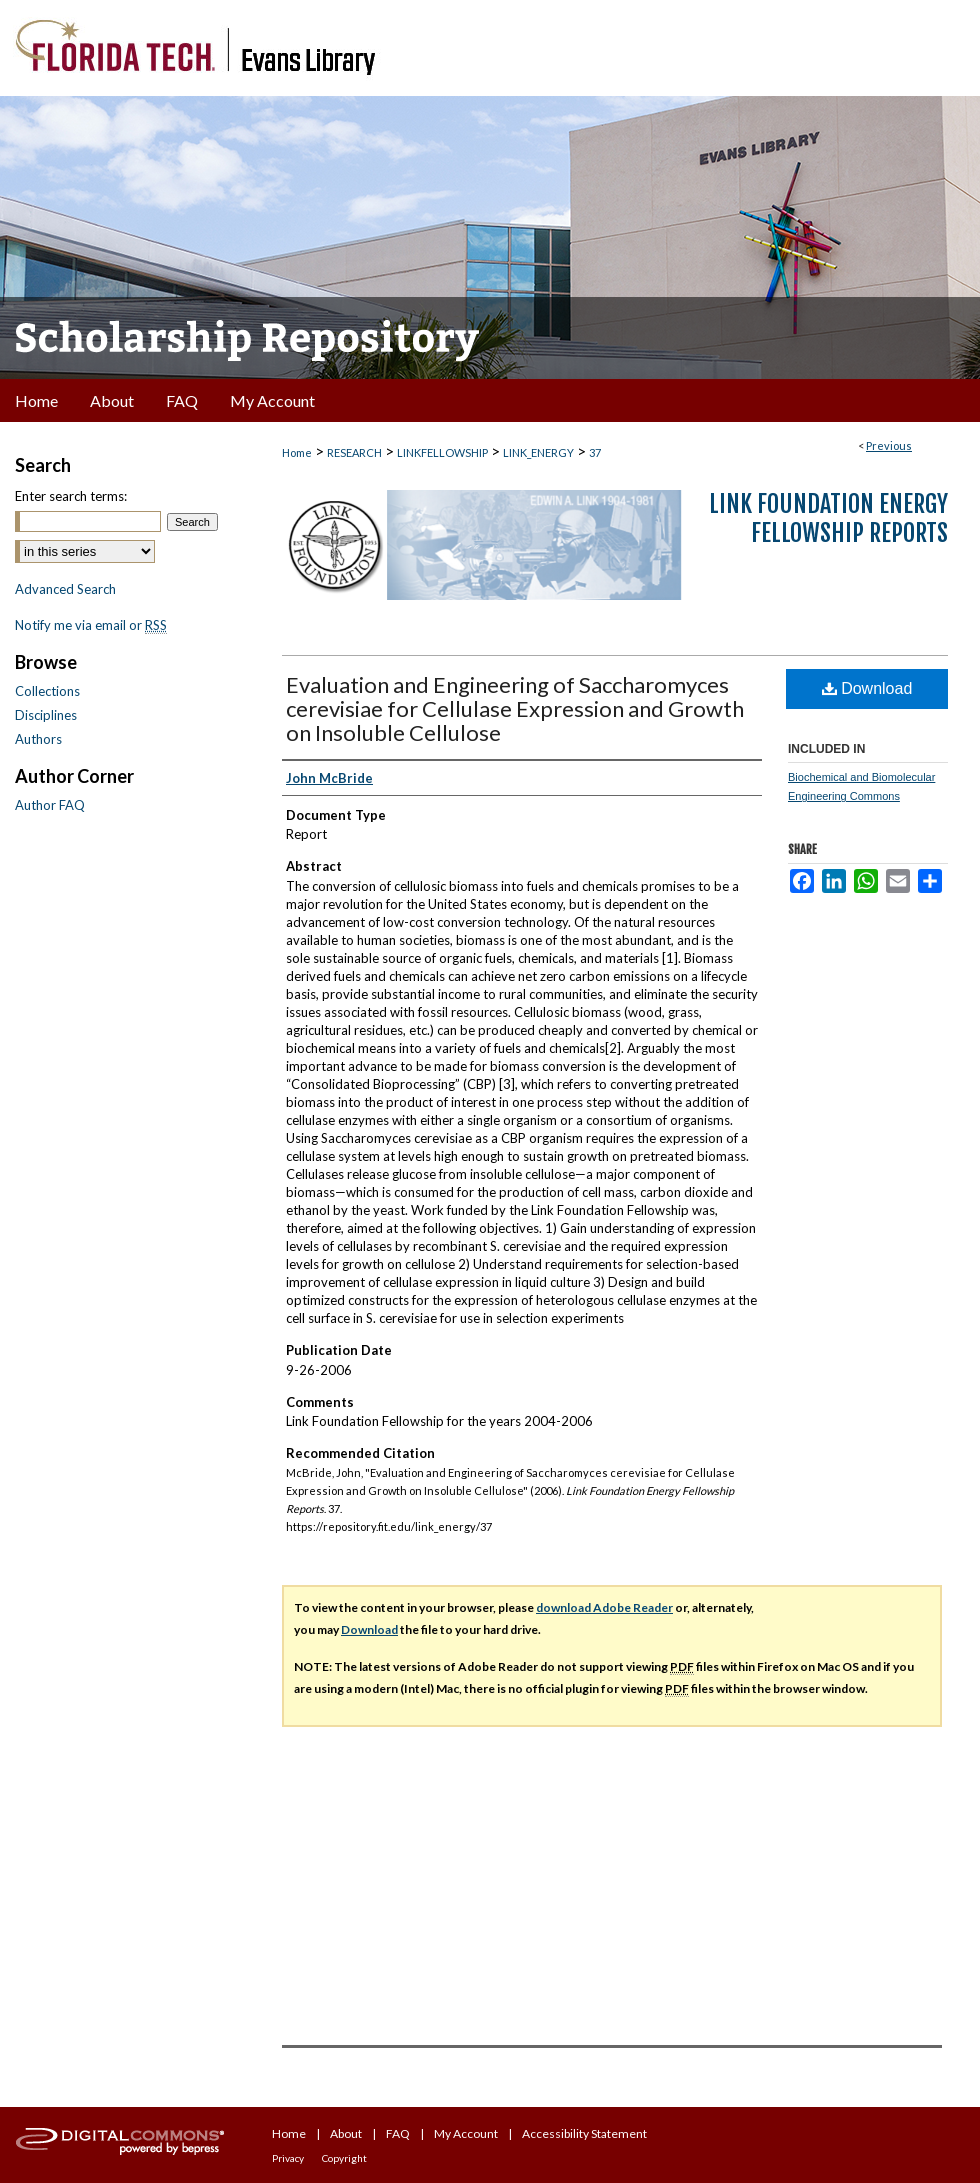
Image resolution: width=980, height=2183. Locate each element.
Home (297, 452)
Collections (47, 691)
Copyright (344, 2158)
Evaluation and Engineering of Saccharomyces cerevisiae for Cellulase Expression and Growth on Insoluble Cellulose (515, 708)
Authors (38, 739)
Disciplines (46, 715)
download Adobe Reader (604, 1607)
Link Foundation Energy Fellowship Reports (828, 518)
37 (595, 452)
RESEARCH (354, 452)
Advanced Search (65, 589)
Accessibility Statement (584, 2133)
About (346, 2133)
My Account (466, 2133)
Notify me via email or (91, 625)
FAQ (398, 2133)
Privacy (288, 2158)
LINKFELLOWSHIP (442, 452)
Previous (889, 445)
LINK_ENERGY (538, 452)
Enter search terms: (71, 496)
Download (867, 688)
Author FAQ (50, 805)
